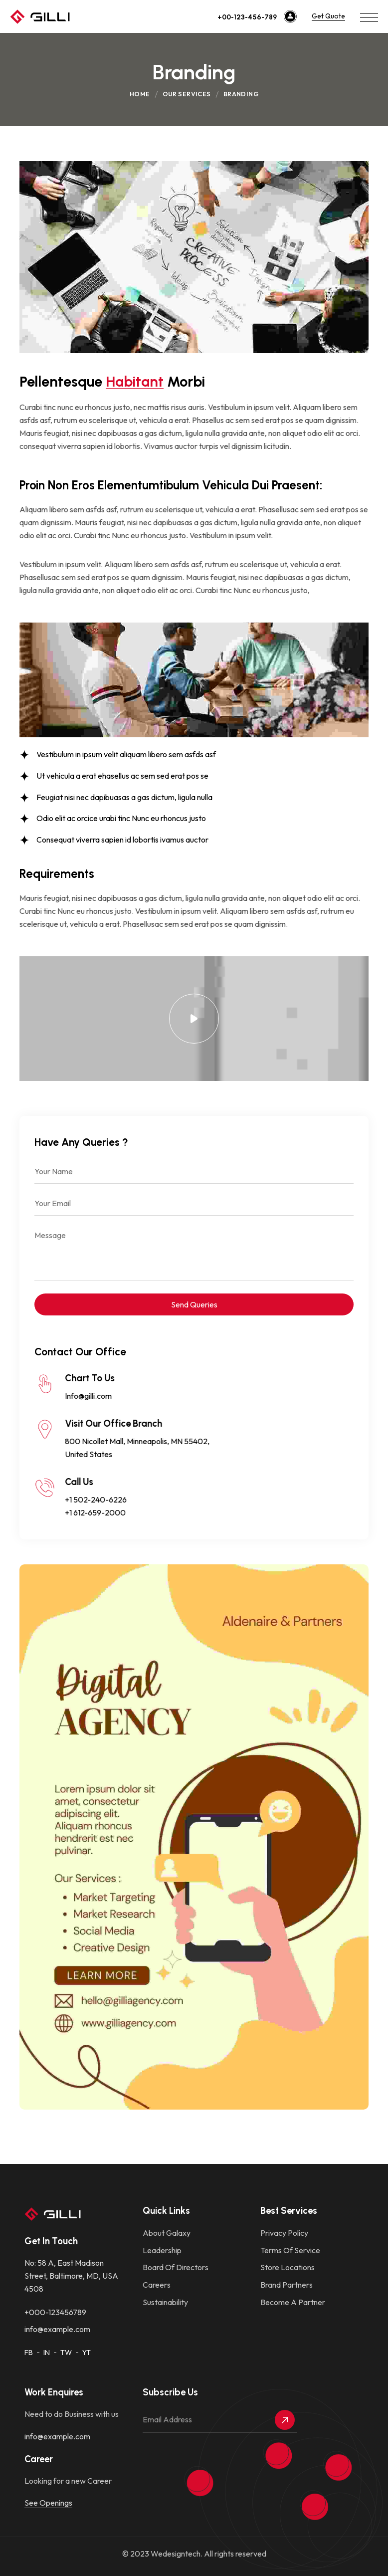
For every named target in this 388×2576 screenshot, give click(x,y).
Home (140, 94)
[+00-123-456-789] (290, 16)
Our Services (187, 94)
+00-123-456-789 (247, 17)
